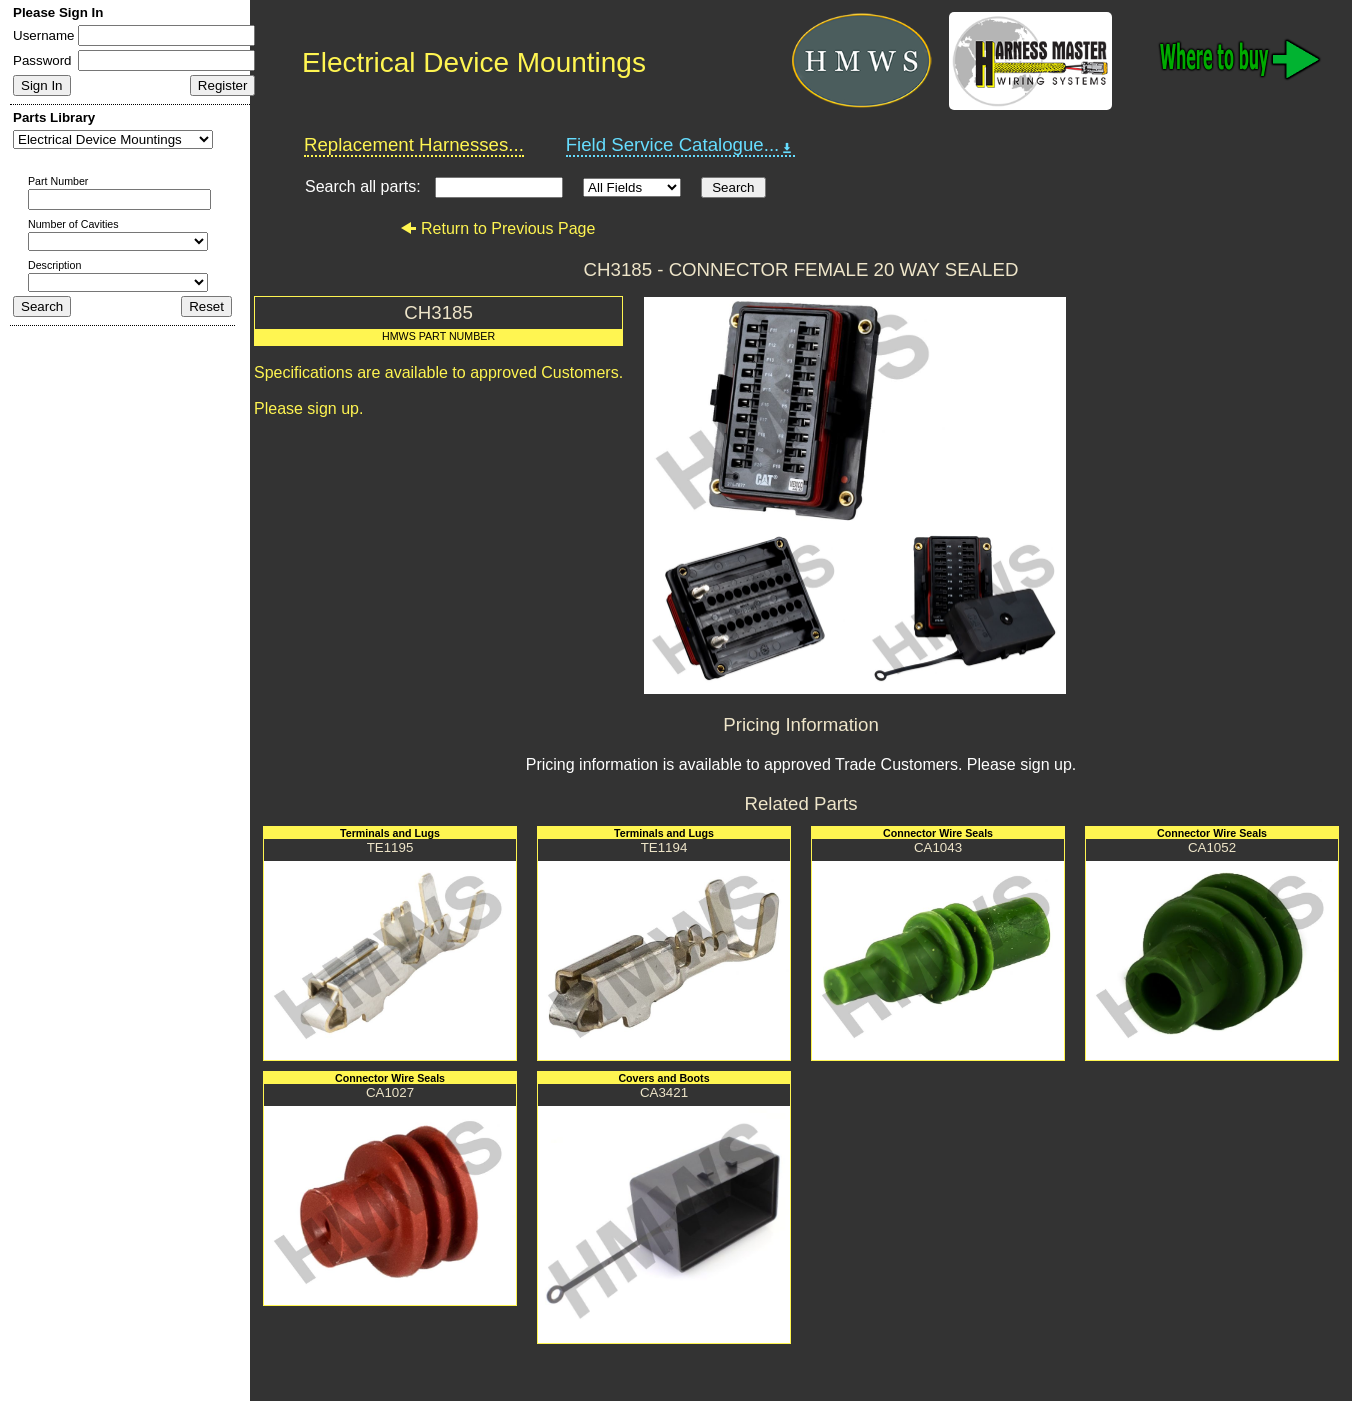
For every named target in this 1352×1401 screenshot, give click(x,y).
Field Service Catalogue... (681, 145)
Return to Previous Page (497, 228)
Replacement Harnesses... (414, 144)
